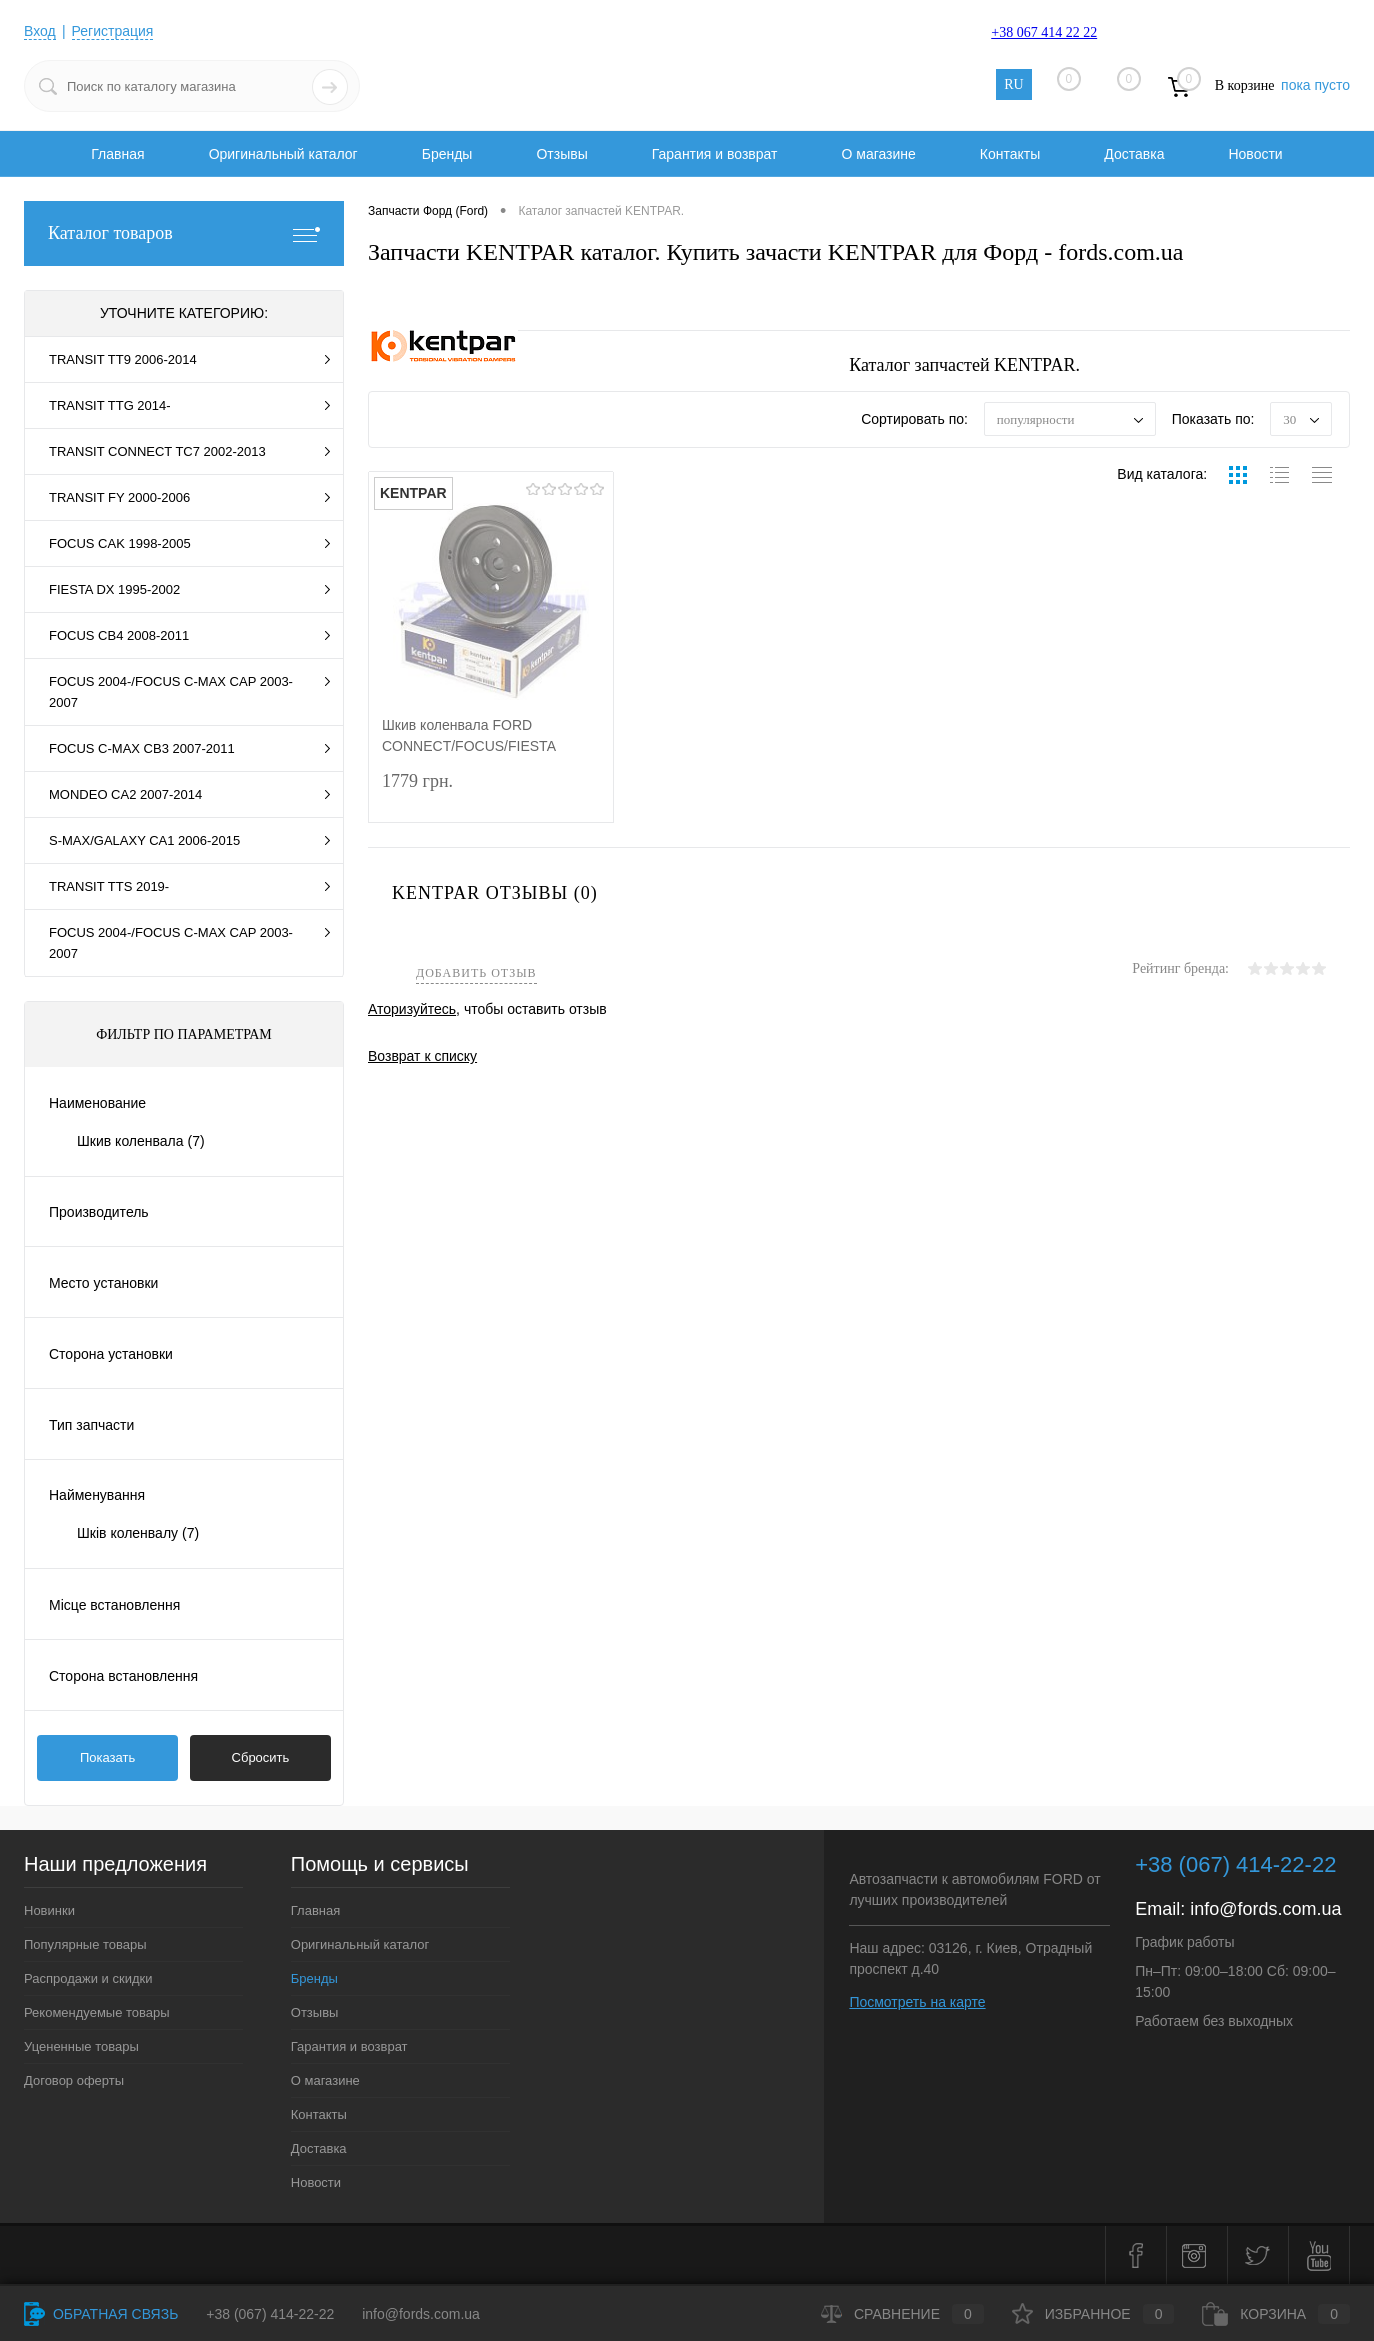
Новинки (49, 1910)
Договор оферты (74, 2080)
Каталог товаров (184, 233)
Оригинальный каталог (283, 154)
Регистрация (113, 31)
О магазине (878, 154)
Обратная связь (101, 2314)
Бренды (447, 154)
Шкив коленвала (141, 1141)
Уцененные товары (81, 2046)
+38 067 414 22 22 (1044, 32)
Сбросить (261, 1757)
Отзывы (561, 154)
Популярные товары (85, 1944)
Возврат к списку (422, 1056)
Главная (117, 154)
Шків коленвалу (138, 1533)
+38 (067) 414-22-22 (270, 2314)
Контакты (1010, 154)
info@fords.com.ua (1265, 1909)
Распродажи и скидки (88, 1978)
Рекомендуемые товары (97, 2012)
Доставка (1134, 154)
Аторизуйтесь (412, 1009)
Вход (40, 31)
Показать (107, 1757)
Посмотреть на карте (917, 2002)
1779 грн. (491, 793)
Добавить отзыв (476, 973)
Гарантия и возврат (715, 154)
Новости (1255, 154)
